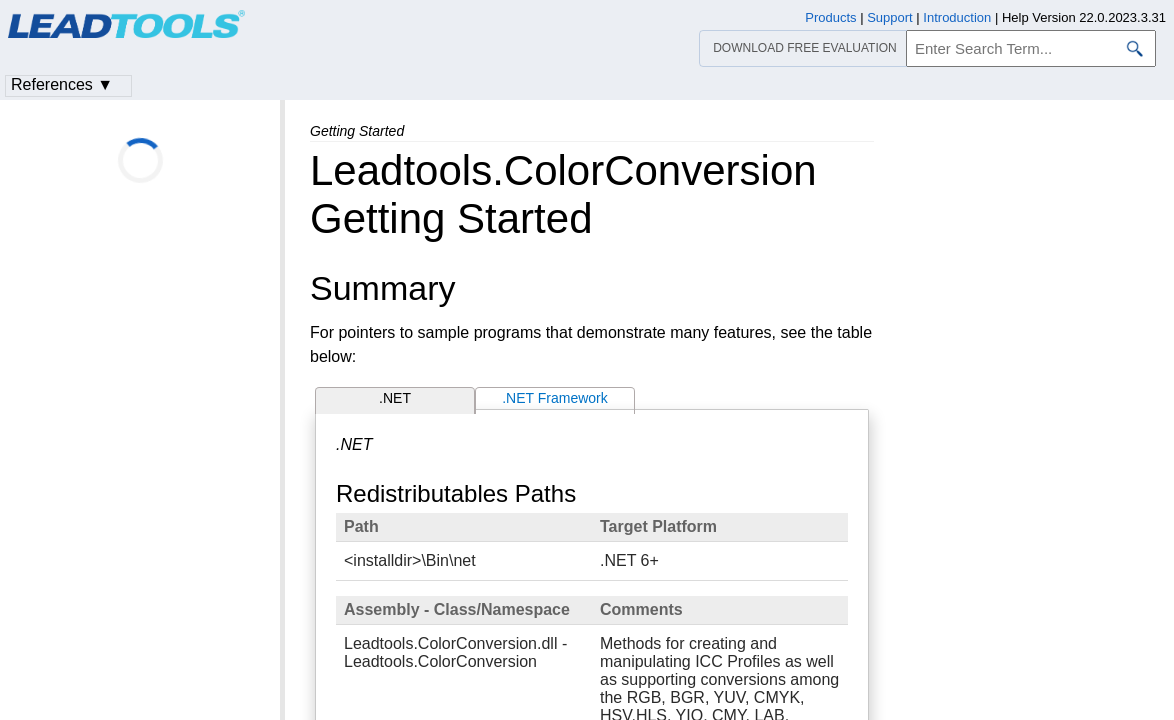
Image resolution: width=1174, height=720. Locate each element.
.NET (395, 398)
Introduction (957, 17)
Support (890, 17)
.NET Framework (555, 398)
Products (830, 17)
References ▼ (62, 84)
